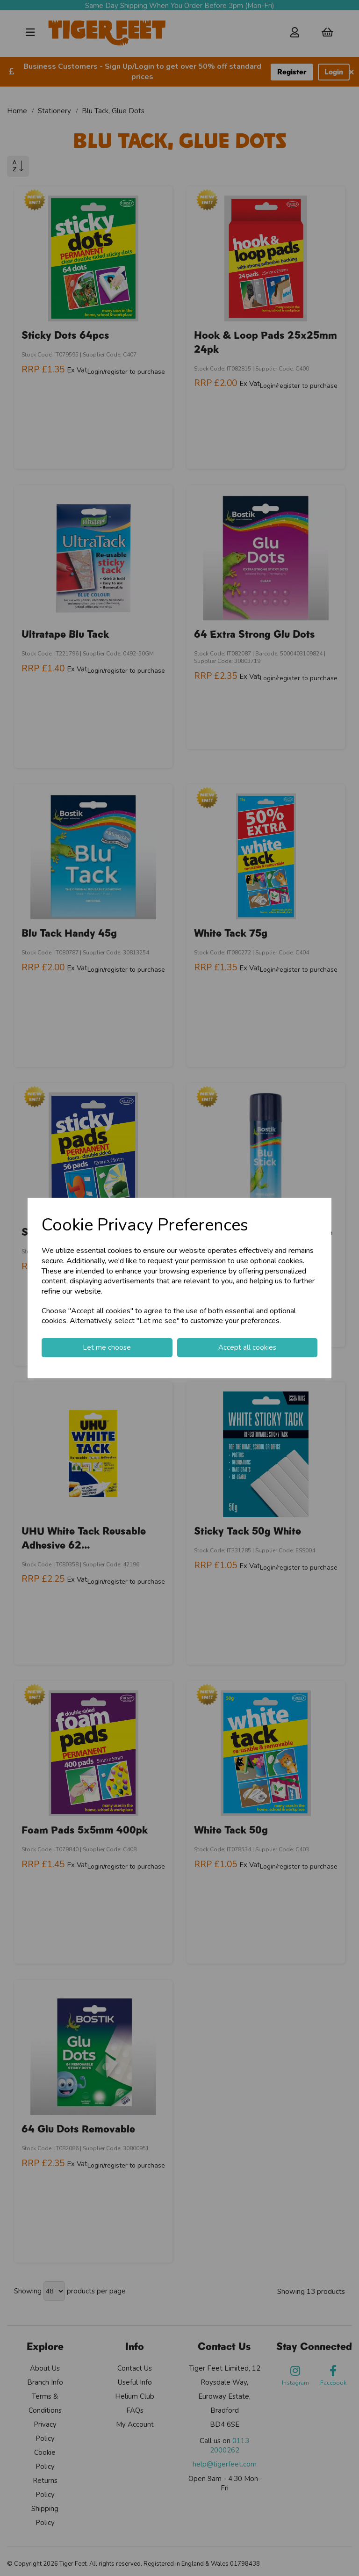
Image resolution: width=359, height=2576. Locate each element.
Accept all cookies (247, 1347)
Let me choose (107, 1347)
